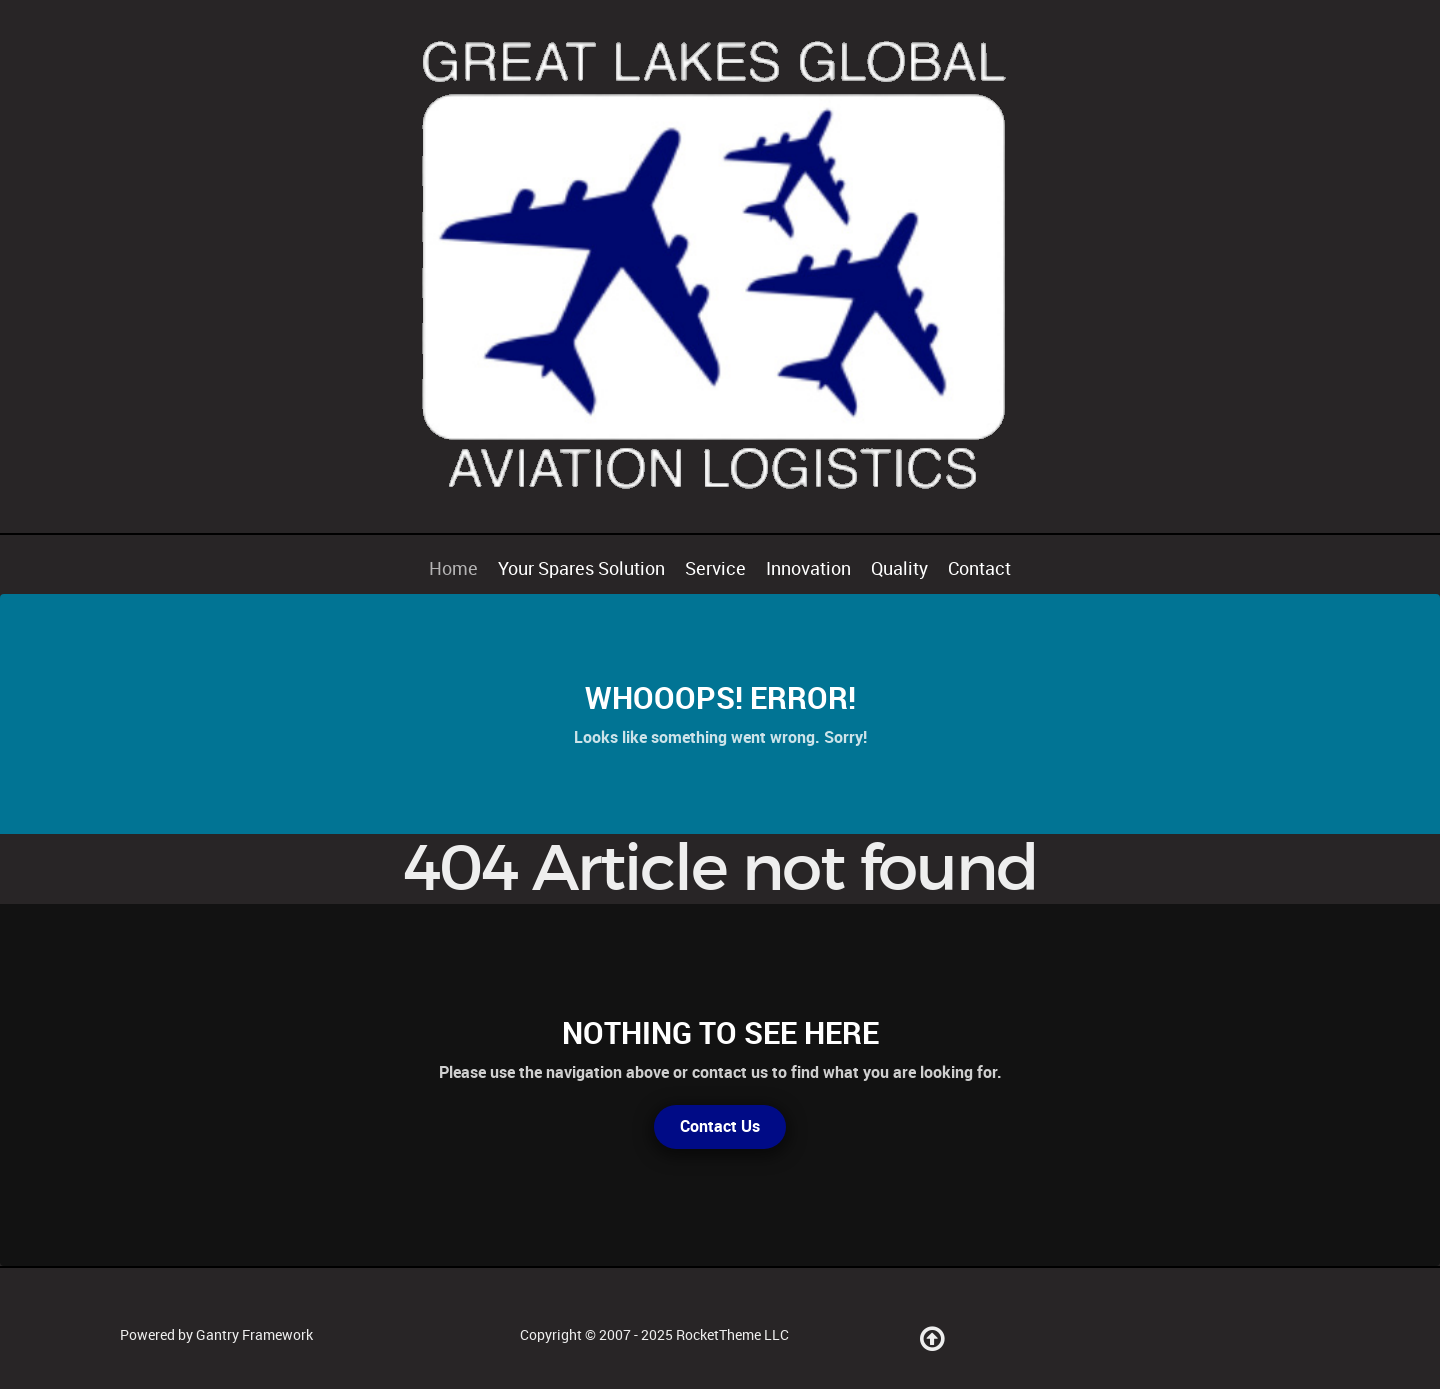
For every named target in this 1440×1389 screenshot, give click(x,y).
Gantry (254, 1335)
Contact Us (720, 1126)
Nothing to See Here (720, 1033)
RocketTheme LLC (732, 1335)
